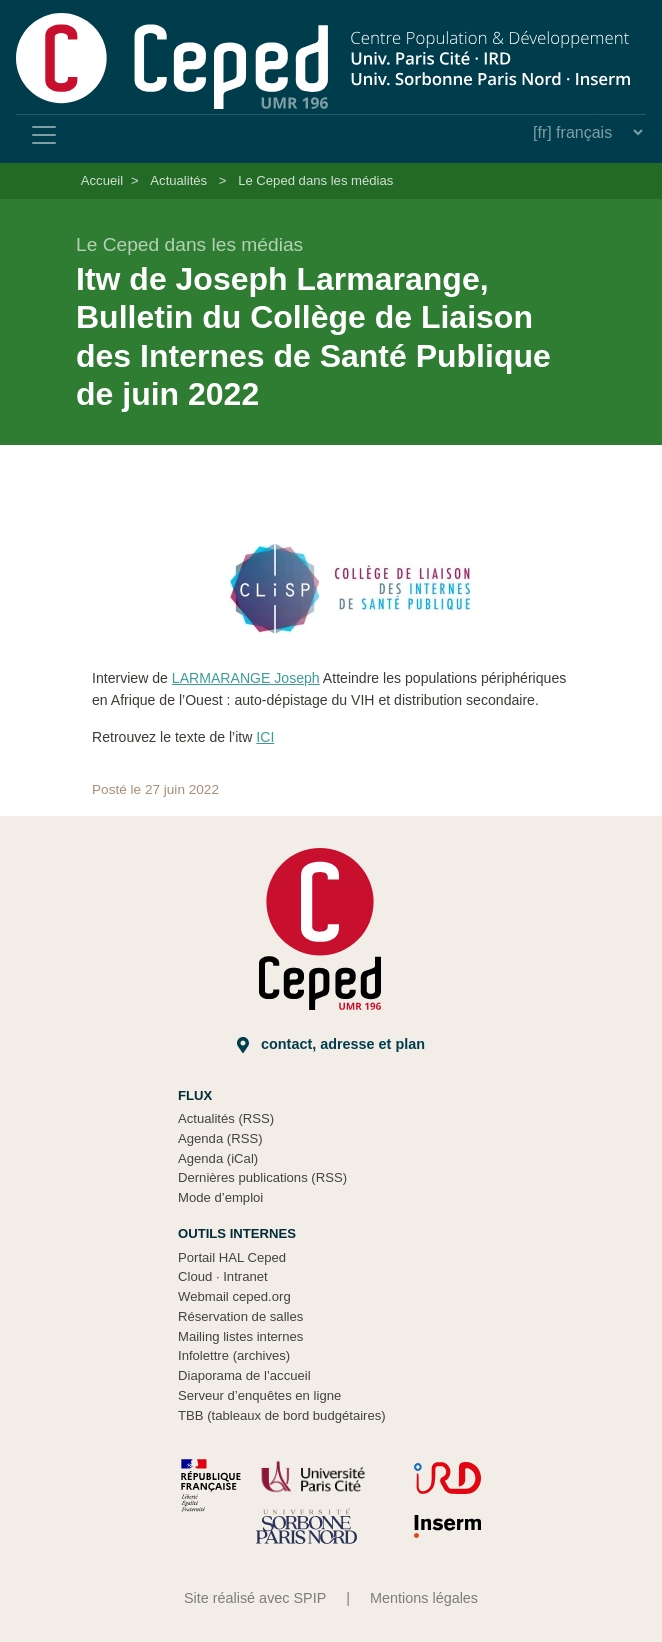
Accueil (102, 180)
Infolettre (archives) (234, 1355)
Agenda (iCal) (218, 1158)
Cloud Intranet (223, 1276)
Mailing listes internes (240, 1336)
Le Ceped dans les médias (315, 180)
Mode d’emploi (220, 1197)
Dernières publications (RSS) (262, 1177)
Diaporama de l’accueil (244, 1375)
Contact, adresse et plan (331, 1044)
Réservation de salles (240, 1316)
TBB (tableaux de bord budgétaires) (282, 1415)
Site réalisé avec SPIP (255, 1598)
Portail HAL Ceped (232, 1257)
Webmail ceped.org (234, 1296)
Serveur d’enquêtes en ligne (259, 1395)
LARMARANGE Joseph (246, 678)
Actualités (178, 180)
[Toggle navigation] (44, 135)
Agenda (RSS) (220, 1138)
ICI (265, 737)
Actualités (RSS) (226, 1118)
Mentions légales (424, 1598)
